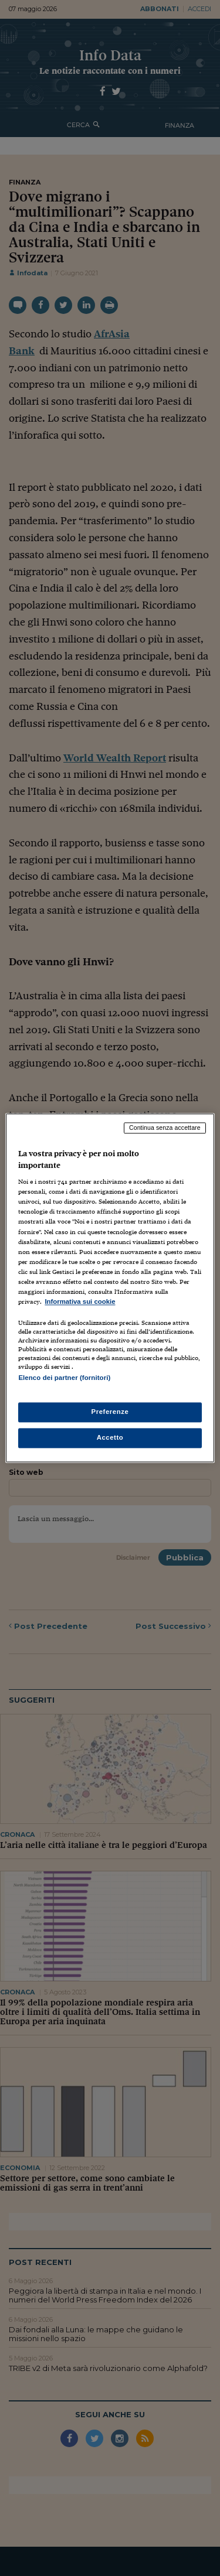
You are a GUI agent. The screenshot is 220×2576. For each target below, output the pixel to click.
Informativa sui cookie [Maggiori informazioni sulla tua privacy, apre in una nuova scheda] (80, 1301)
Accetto (110, 1437)
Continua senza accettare (165, 1127)
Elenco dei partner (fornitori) (64, 1377)
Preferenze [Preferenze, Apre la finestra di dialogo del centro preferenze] (110, 1412)
